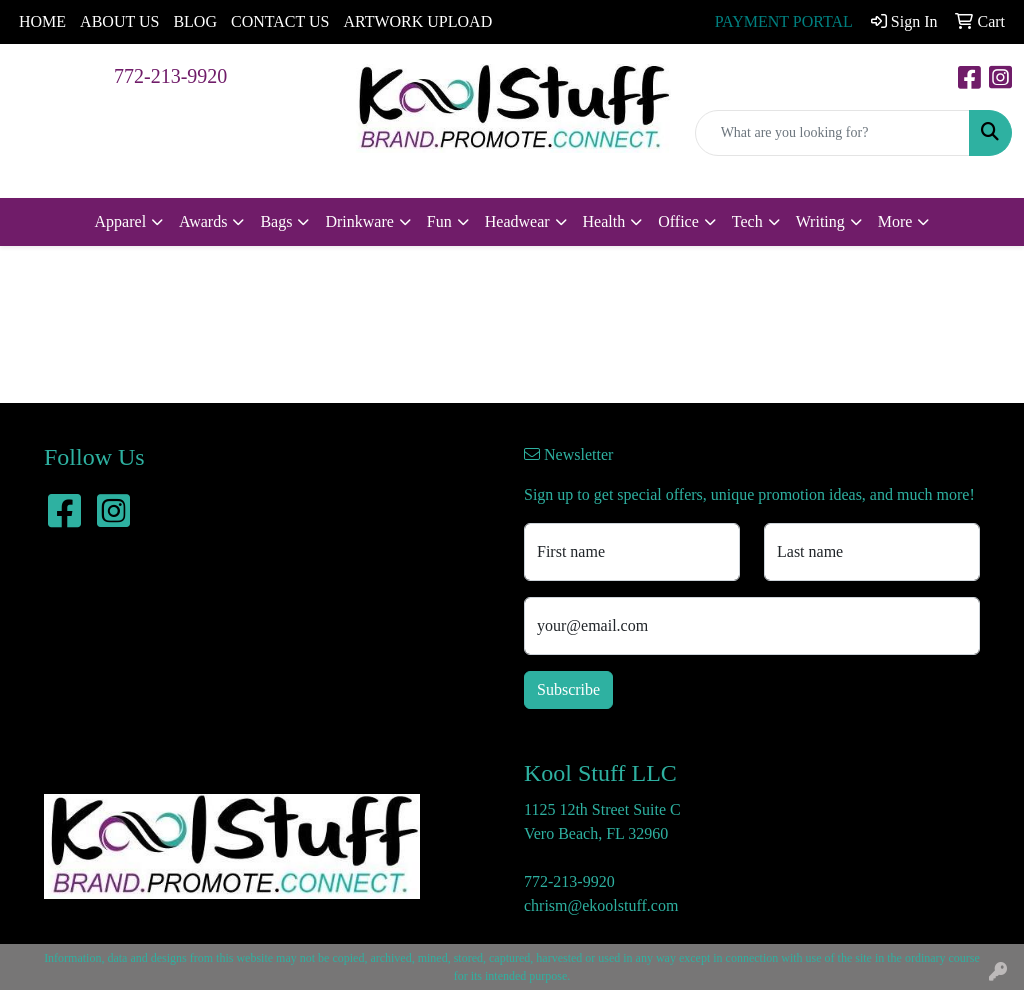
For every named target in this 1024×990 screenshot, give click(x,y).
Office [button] (678, 221)
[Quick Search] (832, 133)
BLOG (195, 21)
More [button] (895, 221)
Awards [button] (203, 221)
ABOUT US (119, 21)
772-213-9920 (170, 76)
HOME (42, 21)
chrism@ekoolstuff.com (601, 905)
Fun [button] (439, 221)
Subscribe (568, 689)
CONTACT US (280, 21)
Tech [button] (747, 221)
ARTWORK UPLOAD (417, 21)
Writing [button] (820, 221)
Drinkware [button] (359, 221)
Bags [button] (276, 221)
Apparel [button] (121, 221)
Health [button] (604, 221)
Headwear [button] (517, 221)
